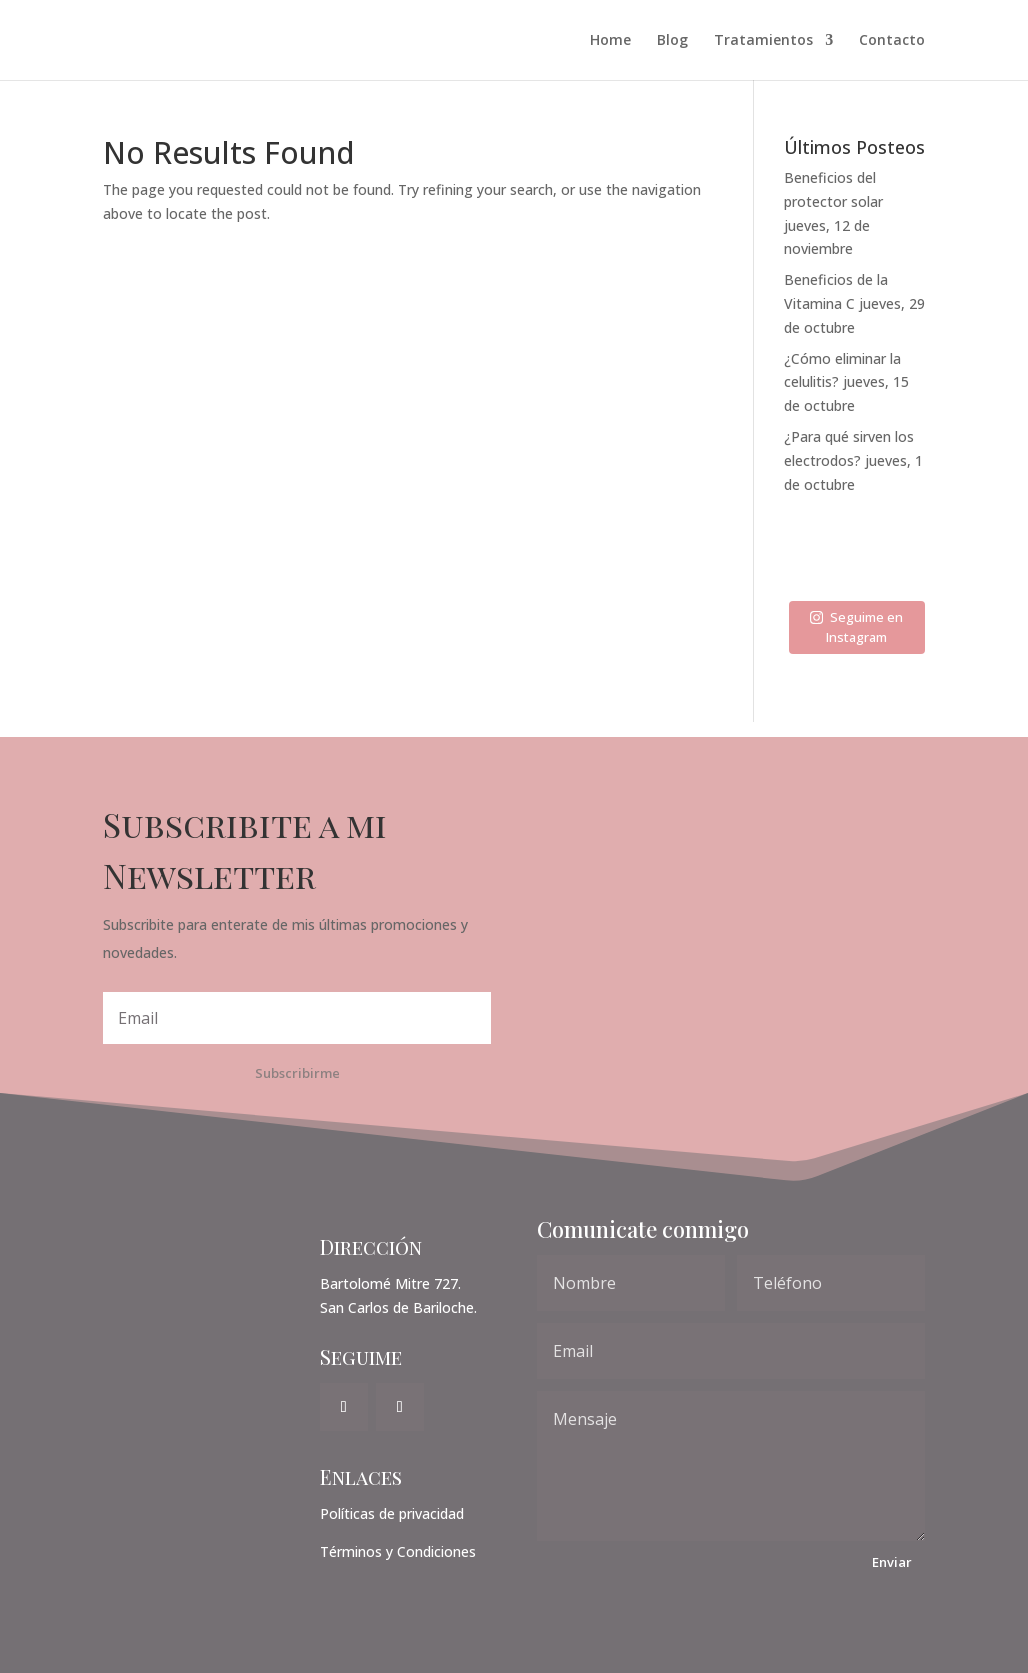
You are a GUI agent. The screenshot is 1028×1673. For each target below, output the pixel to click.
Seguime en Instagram (856, 627)
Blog (672, 41)
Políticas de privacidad (392, 1513)
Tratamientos (763, 41)
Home (610, 41)
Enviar (892, 1562)
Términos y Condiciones (398, 1551)
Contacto (892, 41)
